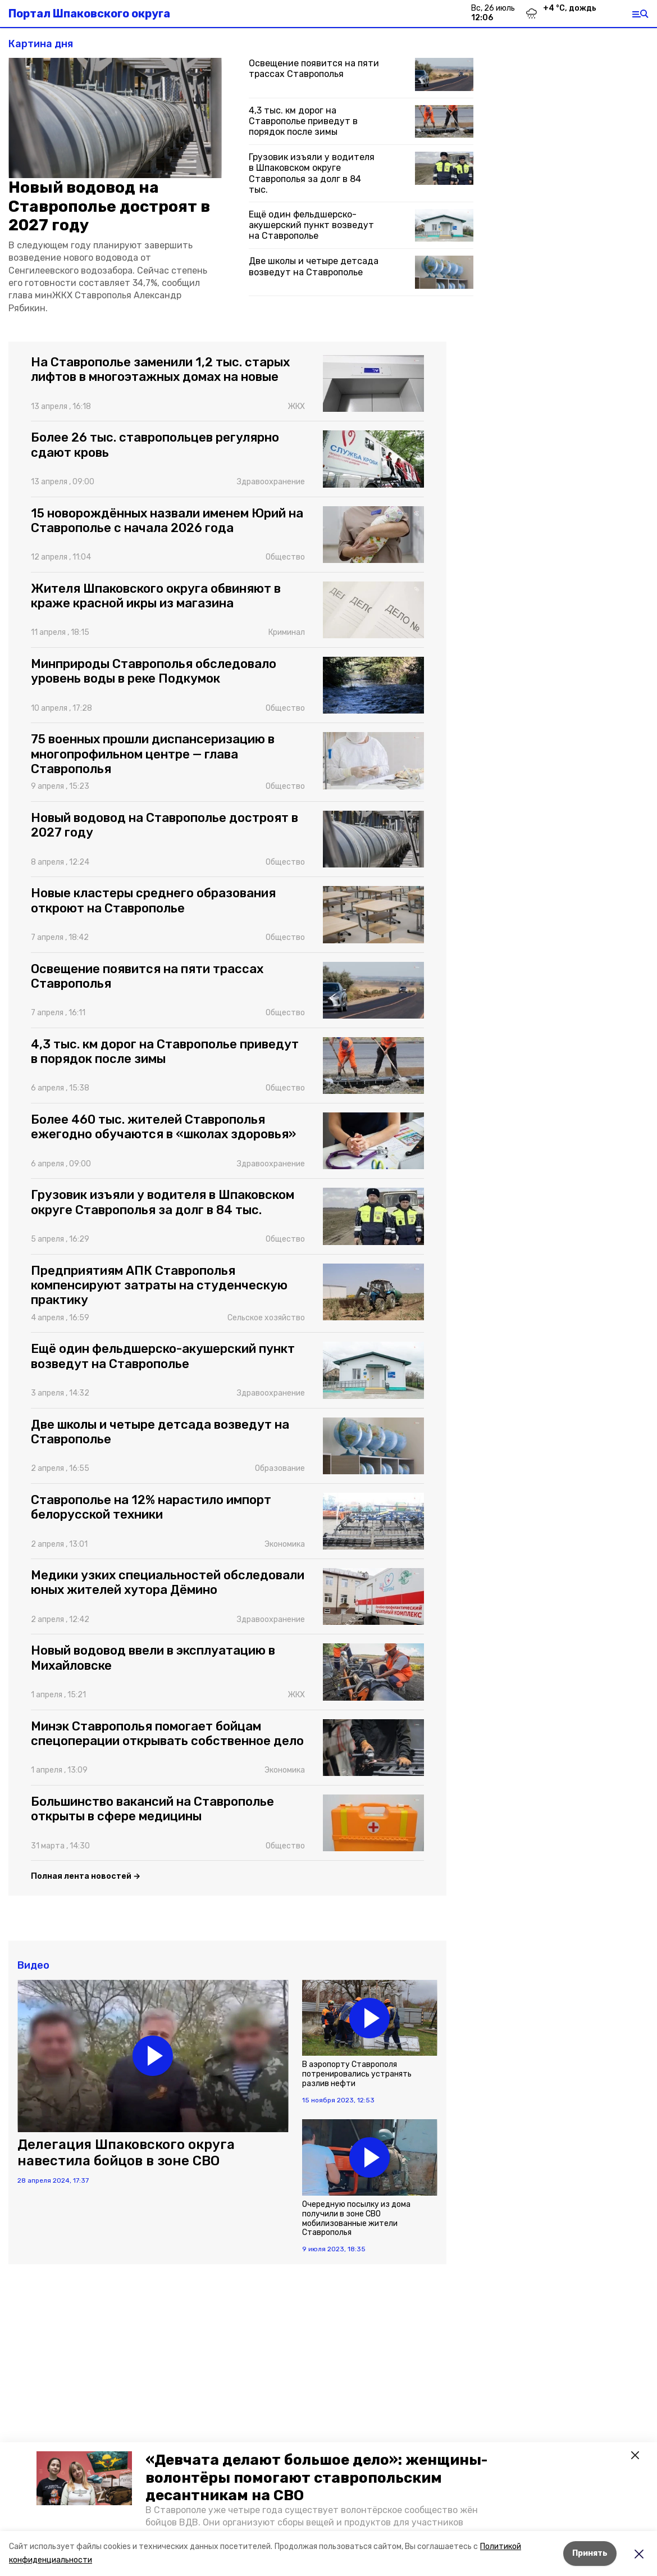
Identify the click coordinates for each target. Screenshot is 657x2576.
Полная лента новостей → (85, 1875)
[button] (84, 2478)
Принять (590, 2553)
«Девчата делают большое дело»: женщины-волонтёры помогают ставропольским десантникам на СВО (316, 2477)
